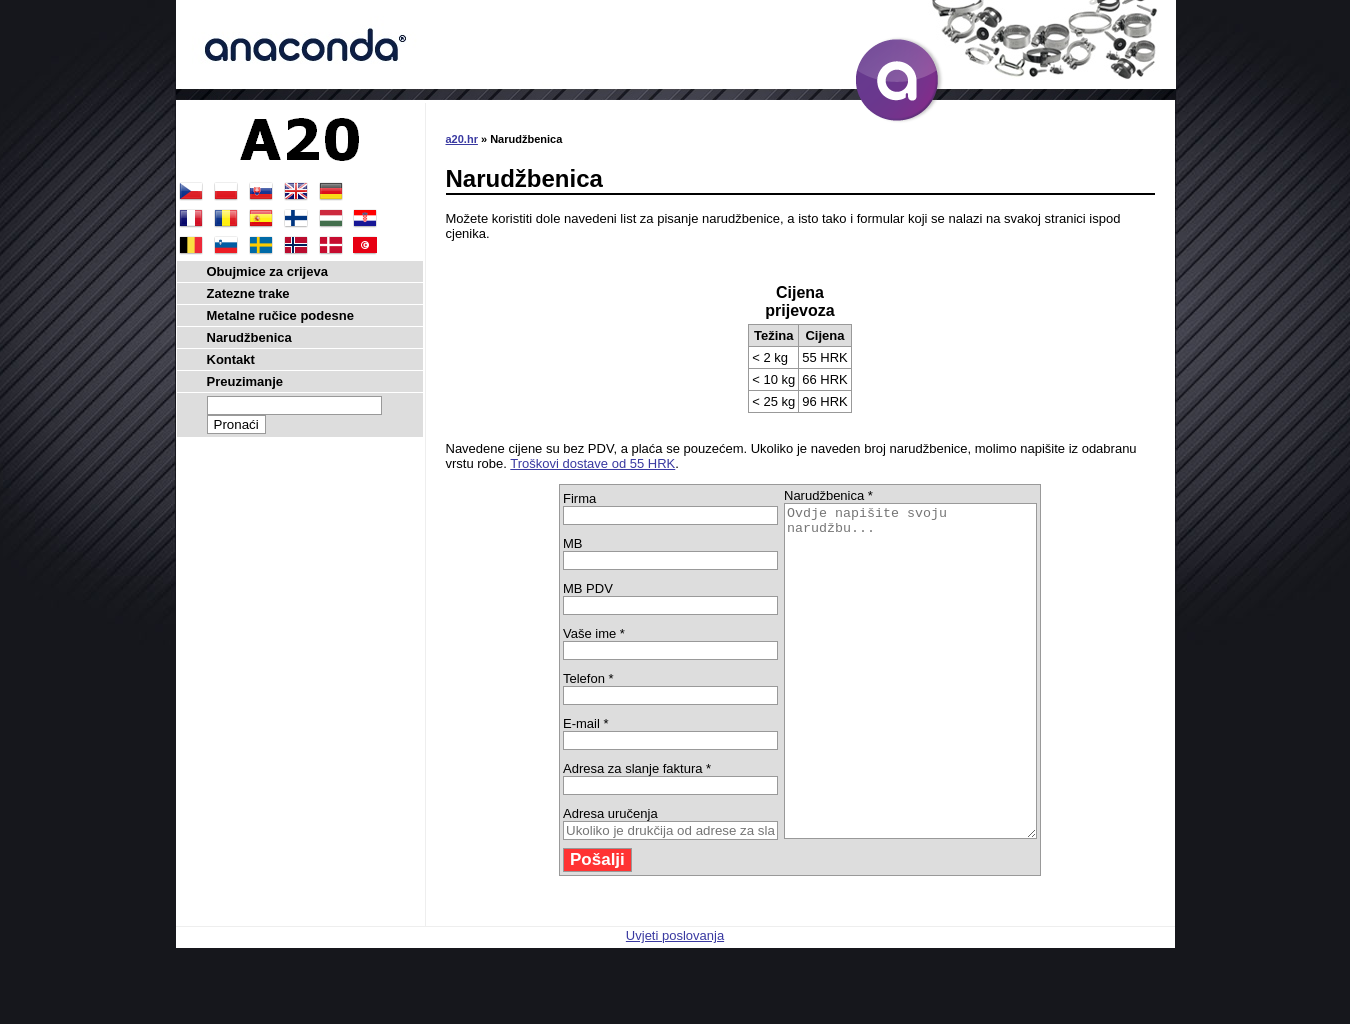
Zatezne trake (248, 293)
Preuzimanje (245, 381)
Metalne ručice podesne (280, 315)
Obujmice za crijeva (267, 271)
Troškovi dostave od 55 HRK (592, 463)
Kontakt (231, 359)
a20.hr (462, 139)
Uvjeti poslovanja (675, 1001)
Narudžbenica (249, 337)
